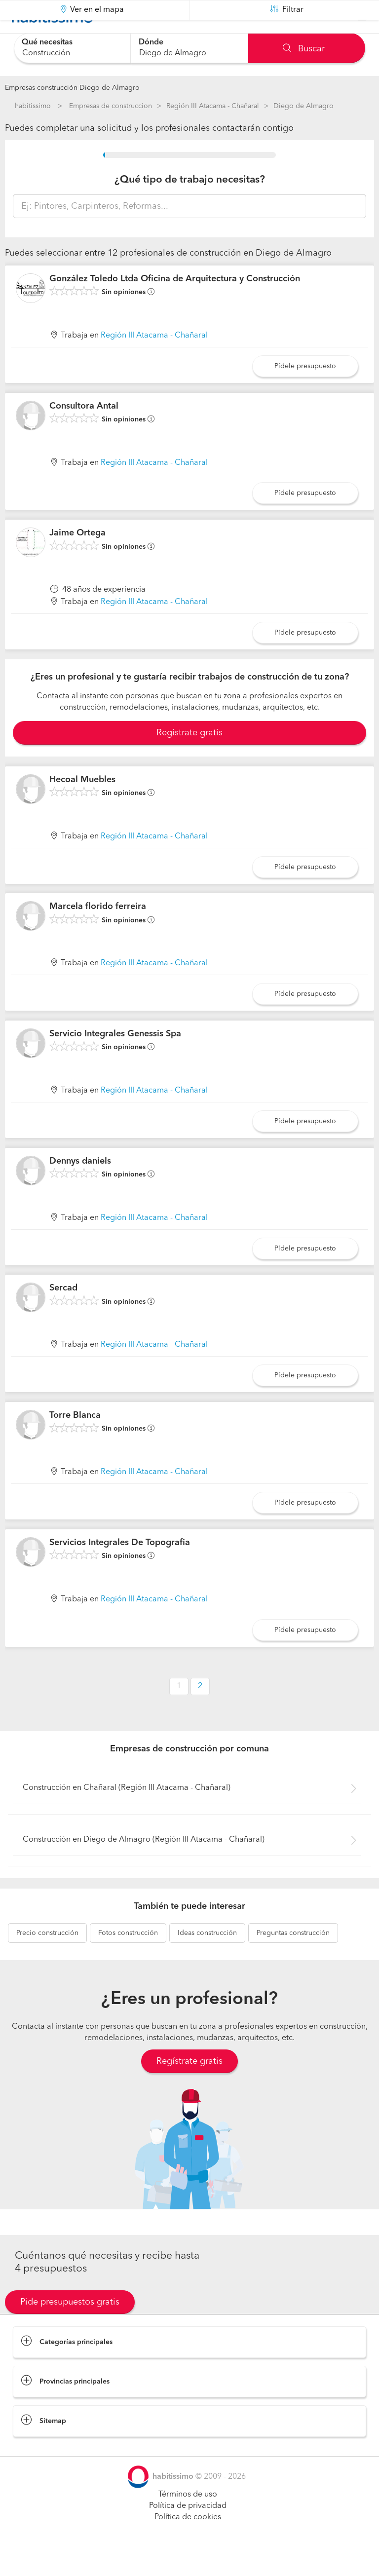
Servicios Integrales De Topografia (119, 1567)
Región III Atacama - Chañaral (212, 106)
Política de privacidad (188, 2531)
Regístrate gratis (189, 2086)
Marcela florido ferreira (97, 931)
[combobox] (72, 48)
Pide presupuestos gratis (69, 2326)
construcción (47, 1957)
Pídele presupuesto (305, 390)
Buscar (304, 48)
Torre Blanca (75, 1440)
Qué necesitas (47, 42)
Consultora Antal (83, 430)
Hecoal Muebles (82, 804)
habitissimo (33, 106)
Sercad (63, 1312)
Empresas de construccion (110, 106)
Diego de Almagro (303, 106)
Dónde (151, 42)
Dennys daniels (80, 1185)
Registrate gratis (189, 757)
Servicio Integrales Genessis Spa (115, 1058)
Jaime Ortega (77, 557)
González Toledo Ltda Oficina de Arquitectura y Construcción (174, 303)
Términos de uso (187, 2519)
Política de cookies (187, 2542)
